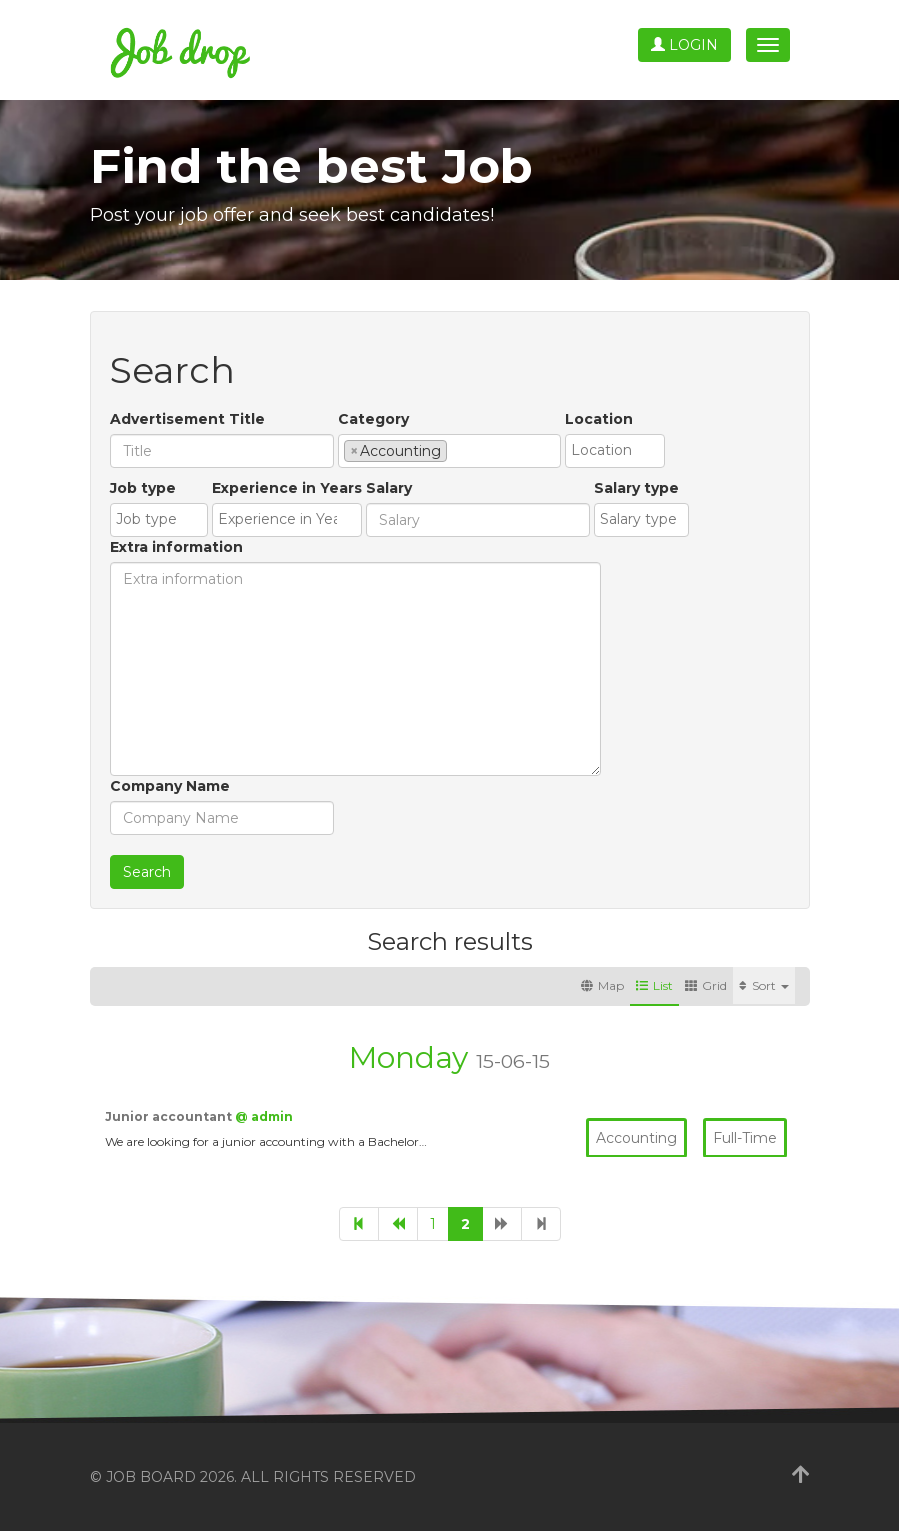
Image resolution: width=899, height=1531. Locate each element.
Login (684, 45)
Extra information (176, 547)
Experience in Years (287, 488)
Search (147, 872)
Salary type (636, 488)
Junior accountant (170, 1116)
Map (602, 985)
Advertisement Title (187, 419)
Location (599, 419)
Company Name (170, 786)
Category (373, 419)
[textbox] (457, 450)
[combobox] (449, 451)
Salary (389, 488)
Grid (706, 985)
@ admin (264, 1116)
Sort (764, 985)
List (654, 985)
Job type (143, 488)
